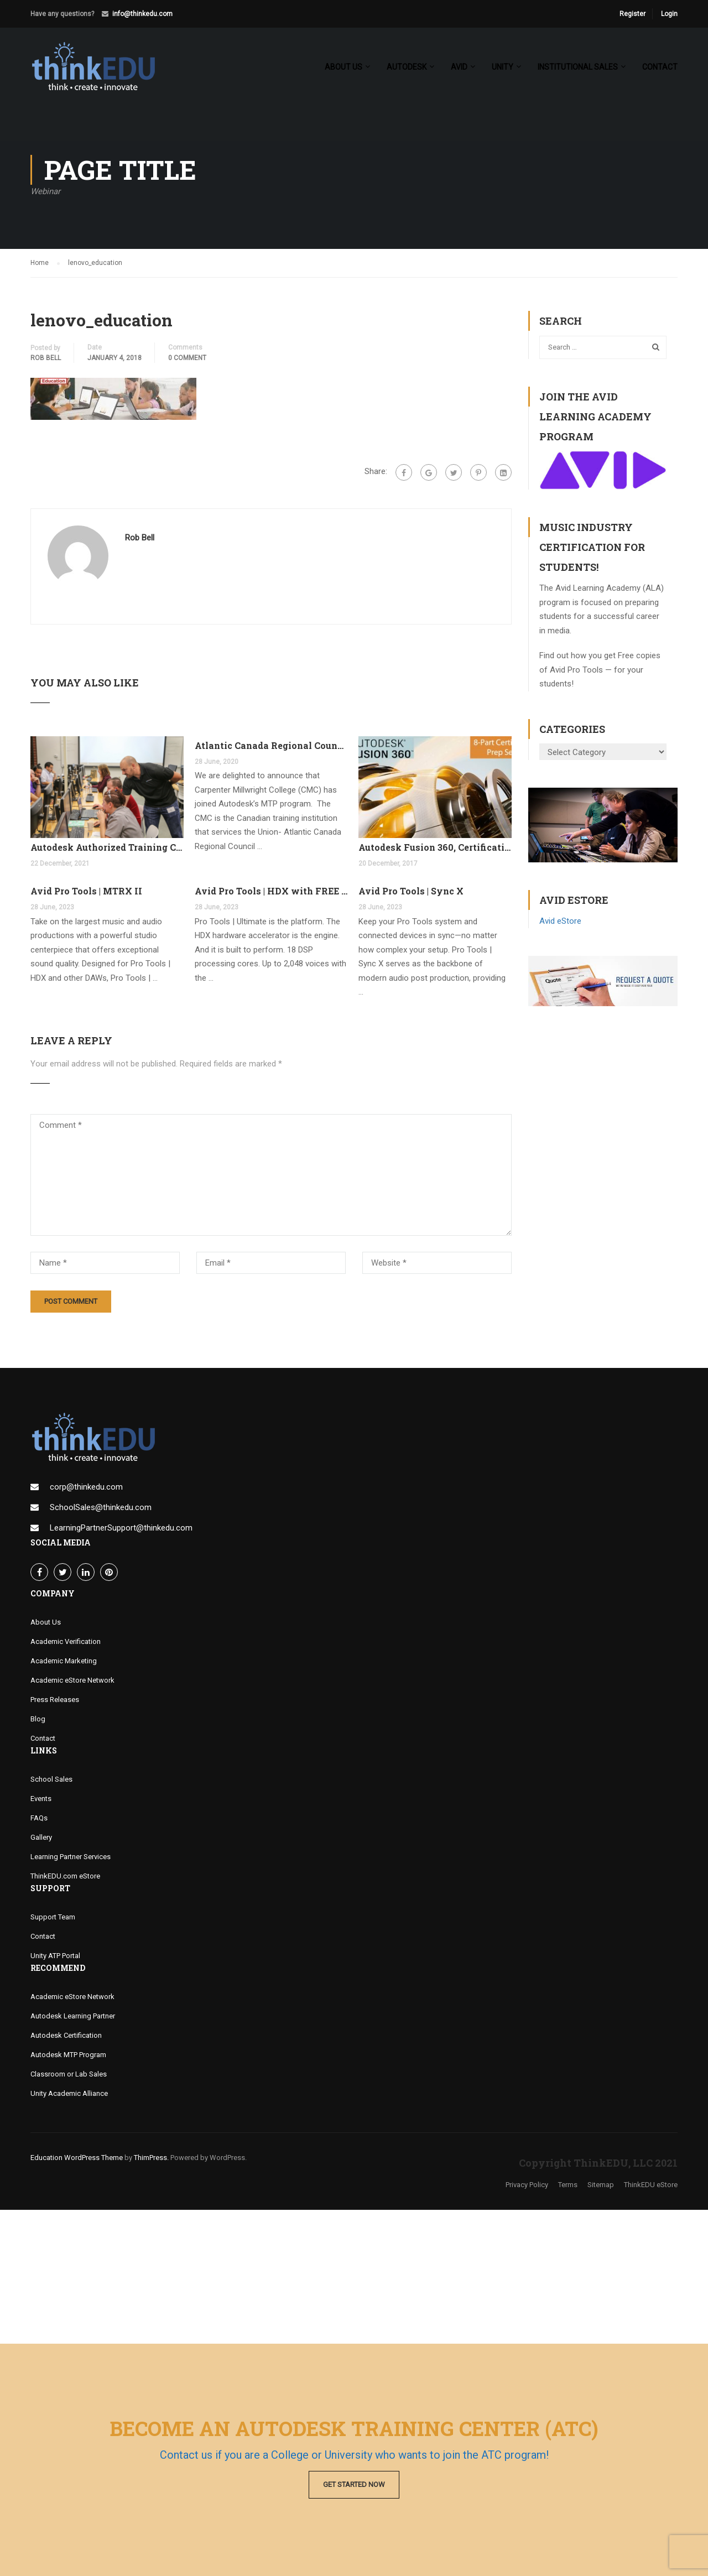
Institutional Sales (578, 67)
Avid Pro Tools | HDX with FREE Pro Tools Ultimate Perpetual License (271, 891)
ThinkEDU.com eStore (65, 1876)
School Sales (51, 1779)
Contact (660, 67)
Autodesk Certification (66, 2035)
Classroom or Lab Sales (68, 2074)
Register (632, 14)
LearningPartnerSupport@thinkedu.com (121, 1528)
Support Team (52, 1917)
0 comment (187, 358)
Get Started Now (354, 2484)
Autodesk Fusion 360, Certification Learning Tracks (435, 847)
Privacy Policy (527, 2185)
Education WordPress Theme (76, 2157)
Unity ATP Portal (55, 1955)
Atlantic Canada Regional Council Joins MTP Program (271, 745)
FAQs (39, 1818)
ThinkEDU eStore (651, 2185)
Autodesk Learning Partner (72, 2016)
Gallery (41, 1837)
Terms (567, 2185)
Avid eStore (560, 921)
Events (40, 1798)
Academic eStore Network (72, 1680)
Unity (502, 67)
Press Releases (54, 1699)
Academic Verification (65, 1641)
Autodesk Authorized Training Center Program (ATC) (107, 847)
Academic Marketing (63, 1661)
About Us (45, 1622)
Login (669, 14)
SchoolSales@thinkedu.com (101, 1507)
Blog (37, 1719)
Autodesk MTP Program (68, 2055)
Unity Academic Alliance (69, 2093)
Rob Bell (45, 358)
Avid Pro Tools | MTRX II (86, 891)
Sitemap (600, 2185)
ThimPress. (151, 2157)
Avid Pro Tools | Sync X (411, 891)
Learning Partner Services (70, 1856)
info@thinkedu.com (142, 14)
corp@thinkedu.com (86, 1487)
